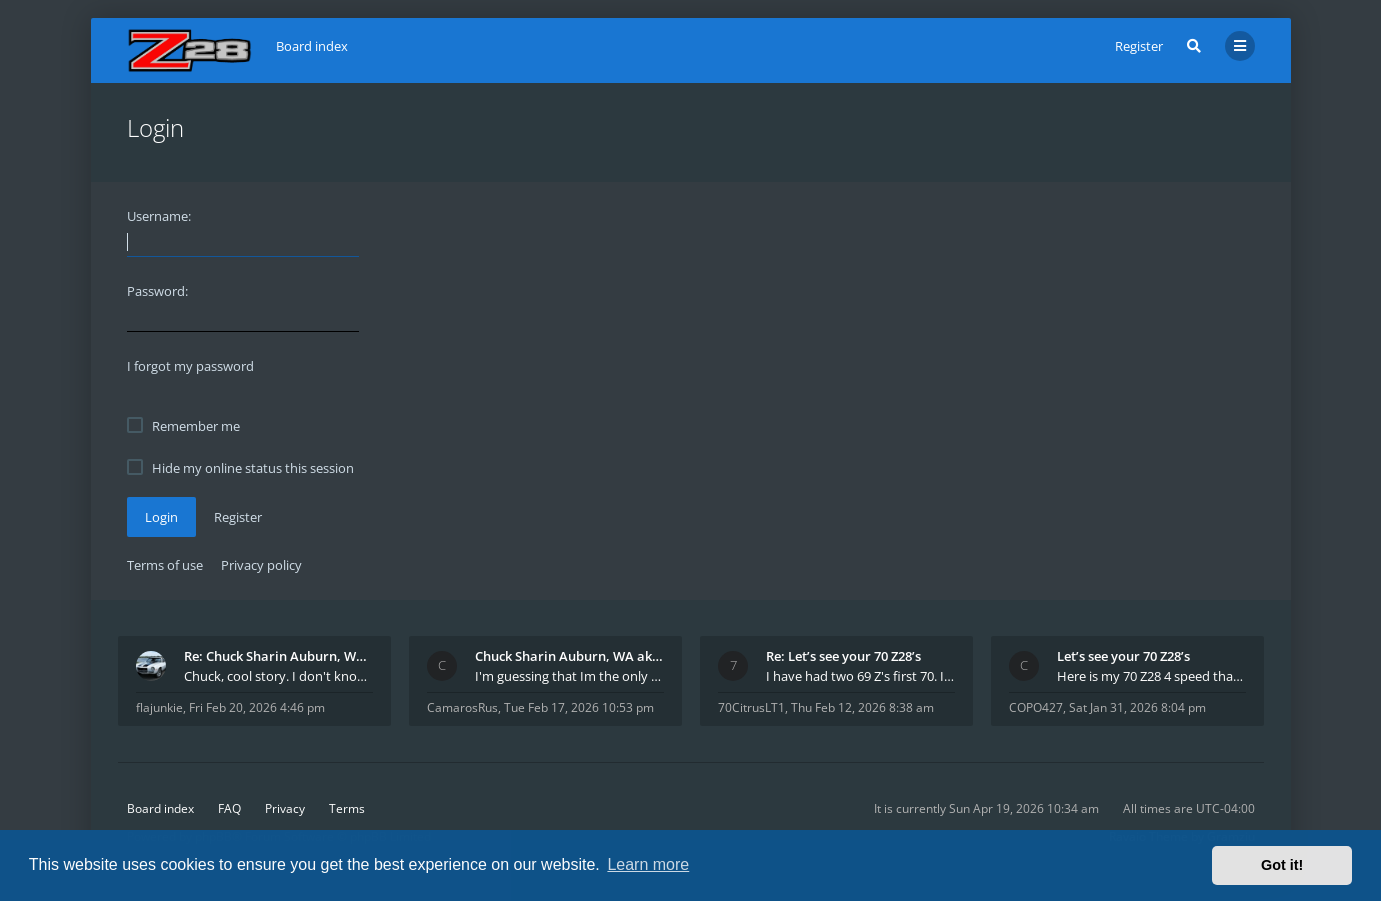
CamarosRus (462, 707)
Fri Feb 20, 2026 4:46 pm (257, 707)
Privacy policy (261, 565)
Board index (160, 808)
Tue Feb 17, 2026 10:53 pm (579, 707)
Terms (347, 808)
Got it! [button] (1282, 865)
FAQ (229, 808)
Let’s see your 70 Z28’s (1123, 656)
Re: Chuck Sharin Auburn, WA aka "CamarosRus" (278, 656)
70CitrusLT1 (751, 707)
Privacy (285, 808)
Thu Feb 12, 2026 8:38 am (862, 707)
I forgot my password (190, 366)
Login (161, 517)
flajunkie (159, 707)
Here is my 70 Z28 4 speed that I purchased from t (1151, 676)
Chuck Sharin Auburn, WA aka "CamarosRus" (569, 656)
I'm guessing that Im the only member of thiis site (569, 676)
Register (1139, 46)
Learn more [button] (648, 864)
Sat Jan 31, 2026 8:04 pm (1137, 707)
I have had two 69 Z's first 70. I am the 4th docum (860, 676)
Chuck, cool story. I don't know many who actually (278, 676)
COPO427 (1036, 707)
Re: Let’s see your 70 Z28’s (843, 656)
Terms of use (165, 565)
